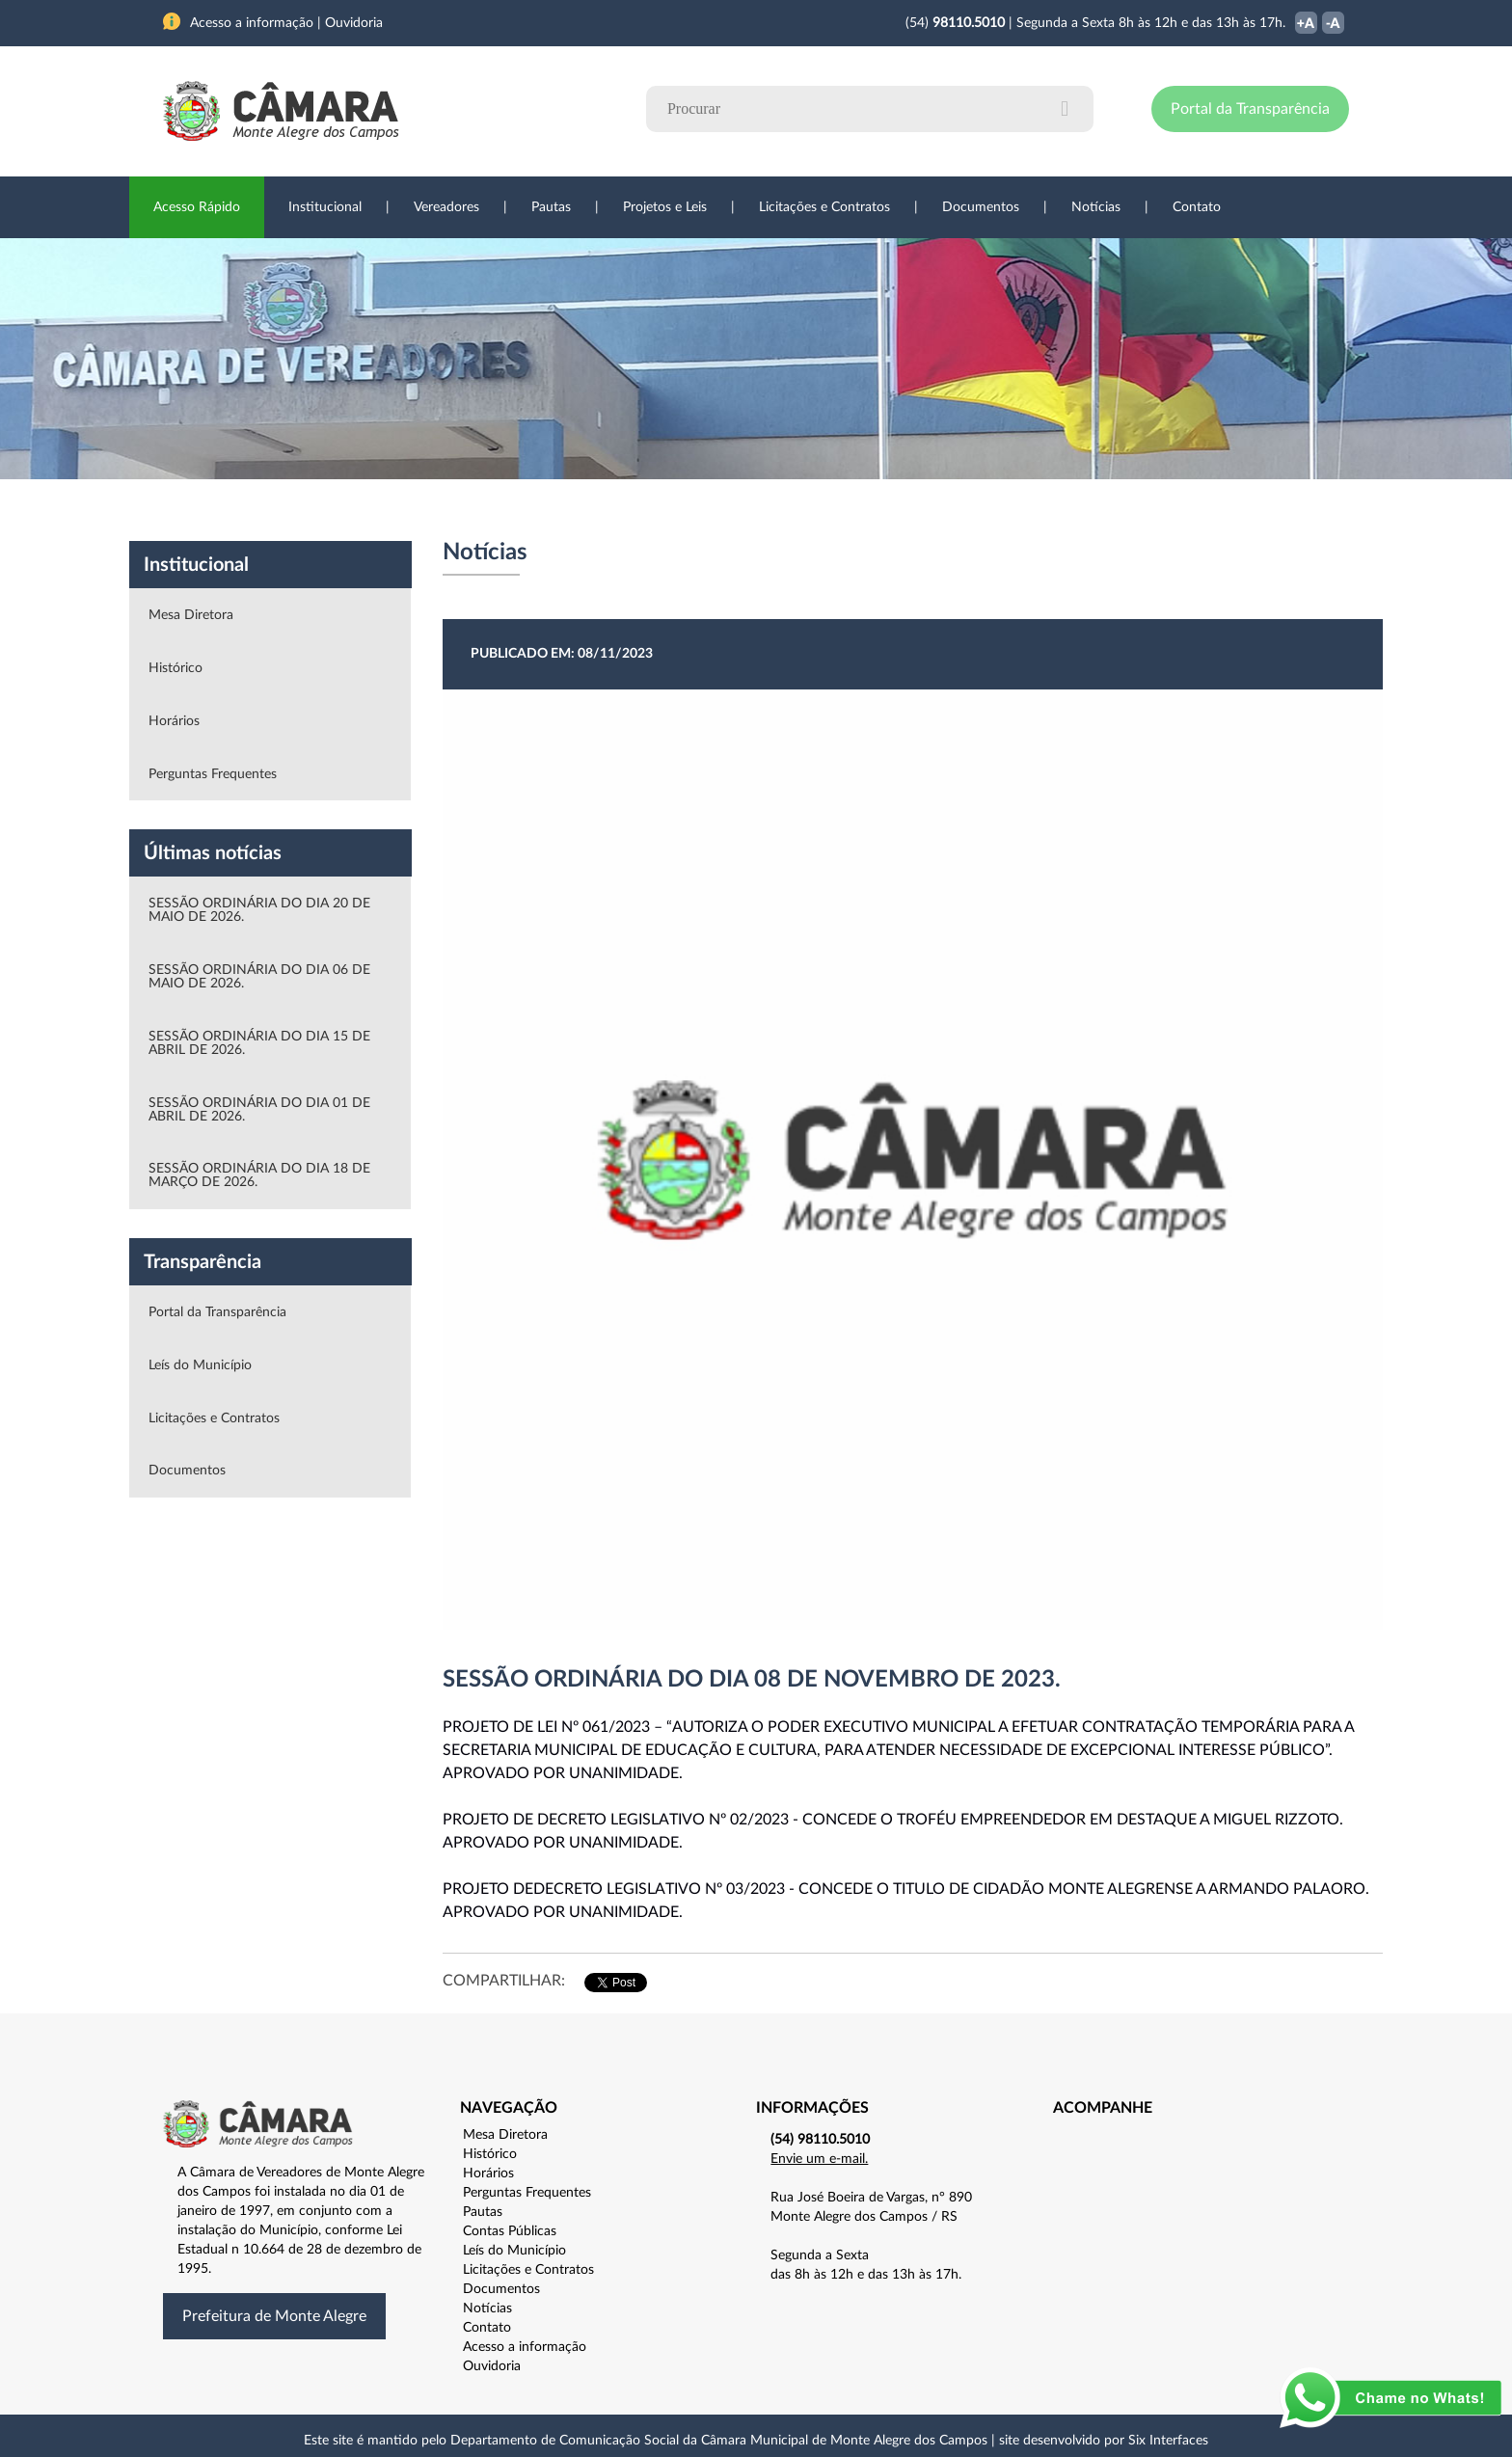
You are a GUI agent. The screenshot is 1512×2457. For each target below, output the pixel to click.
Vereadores (446, 207)
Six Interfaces (1168, 2440)
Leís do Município (200, 1365)
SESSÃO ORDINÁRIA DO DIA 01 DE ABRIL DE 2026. (259, 1109)
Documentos (980, 207)
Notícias (1095, 207)
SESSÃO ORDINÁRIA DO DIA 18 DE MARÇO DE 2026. (259, 1175)
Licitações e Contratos (824, 207)
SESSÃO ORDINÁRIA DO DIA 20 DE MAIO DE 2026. (259, 910)
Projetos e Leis (665, 207)
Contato (1197, 207)
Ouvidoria (969, 510)
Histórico (175, 668)
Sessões (520, 510)
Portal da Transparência (1250, 109)
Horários (174, 721)
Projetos (420, 510)
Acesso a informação (524, 2347)
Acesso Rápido (196, 207)
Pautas (551, 207)
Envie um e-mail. (819, 2159)
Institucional (325, 207)
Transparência (746, 510)
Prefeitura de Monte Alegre (274, 2316)
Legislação (624, 510)
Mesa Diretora (190, 615)
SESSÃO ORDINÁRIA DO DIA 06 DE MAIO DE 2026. (259, 976)
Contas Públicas (509, 2231)
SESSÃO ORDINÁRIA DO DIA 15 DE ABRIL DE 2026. (259, 1043)
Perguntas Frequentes (212, 774)
